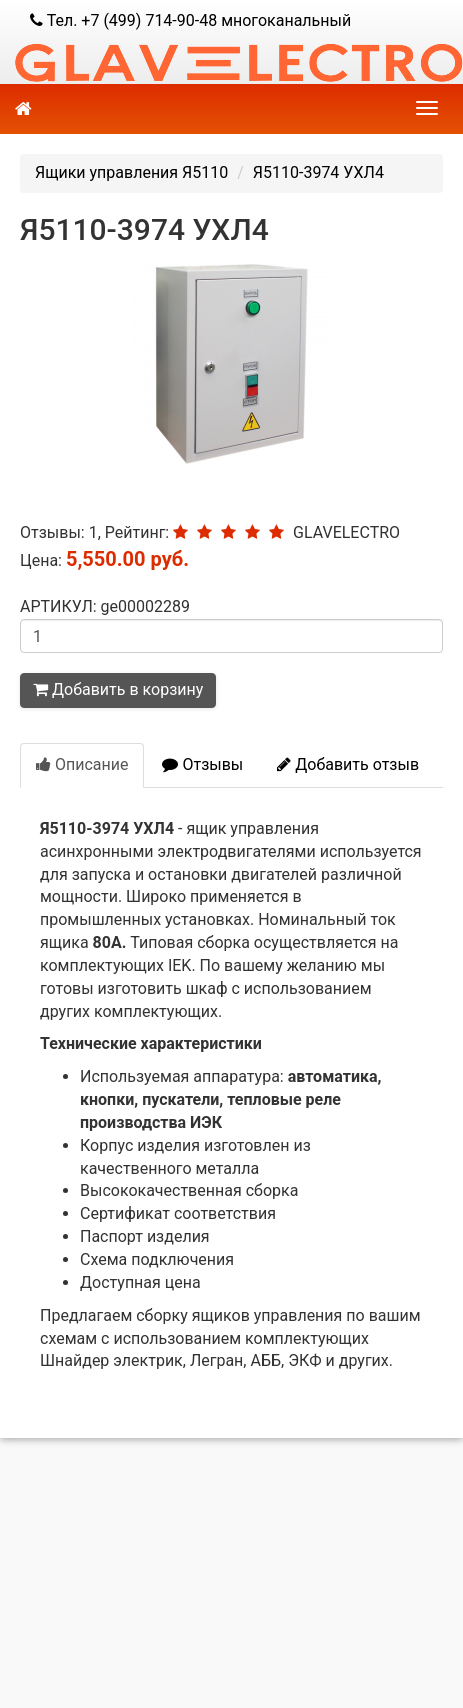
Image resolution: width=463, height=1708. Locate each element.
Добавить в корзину (118, 689)
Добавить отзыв (348, 764)
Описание (82, 764)
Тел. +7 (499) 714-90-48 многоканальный (190, 20)
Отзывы (202, 764)
